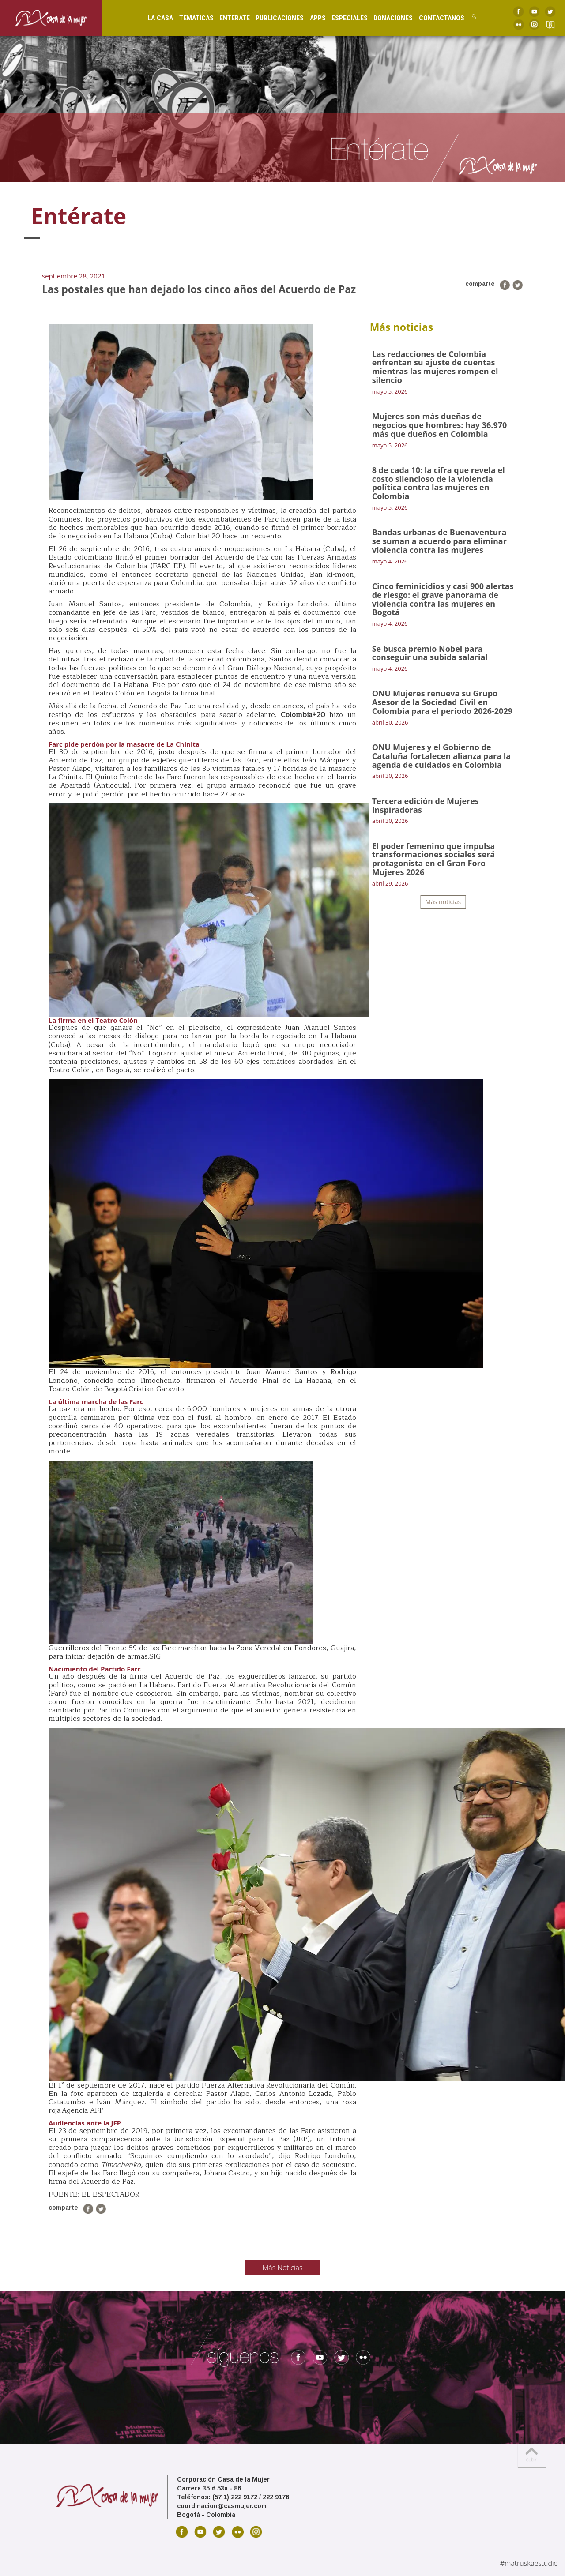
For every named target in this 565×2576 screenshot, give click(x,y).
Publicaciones (275, 18)
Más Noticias (283, 2267)
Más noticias (443, 901)
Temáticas (191, 18)
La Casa (155, 18)
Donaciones (388, 18)
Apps (312, 18)
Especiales (344, 18)
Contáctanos (436, 18)
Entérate (229, 18)
